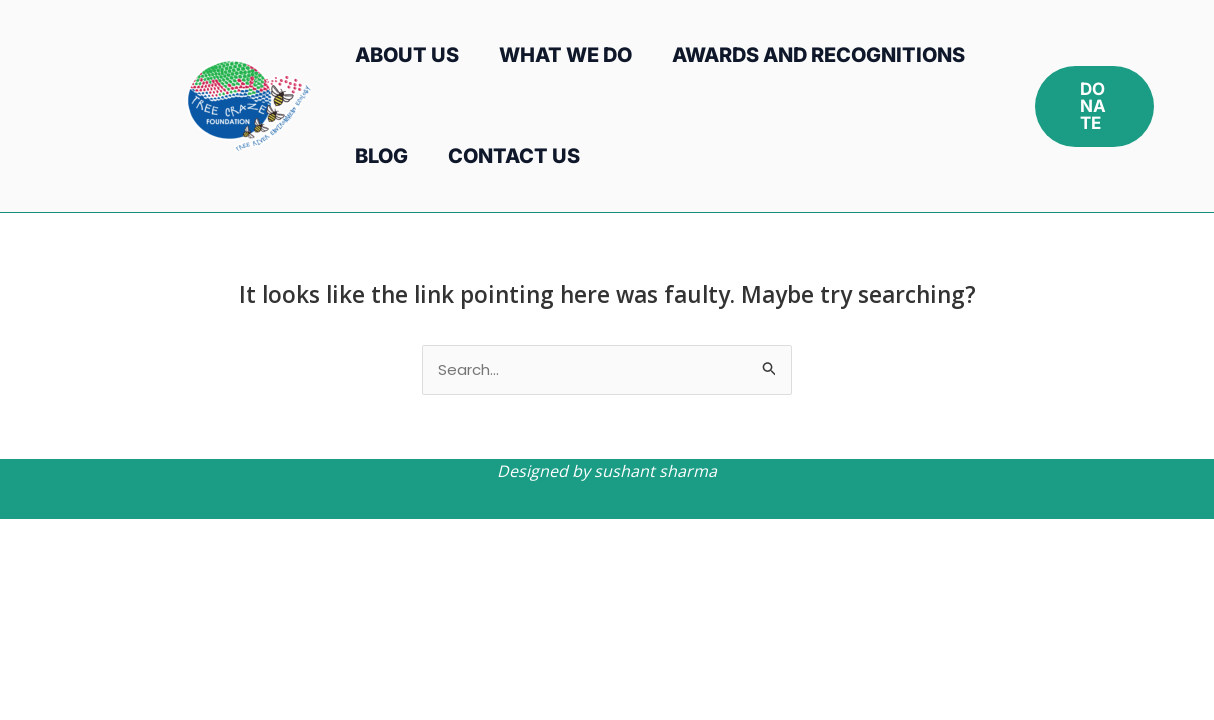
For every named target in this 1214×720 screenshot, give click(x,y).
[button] (1094, 106)
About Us (407, 55)
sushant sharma (655, 471)
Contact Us (514, 156)
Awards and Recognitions (818, 55)
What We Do (565, 55)
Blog (381, 156)
